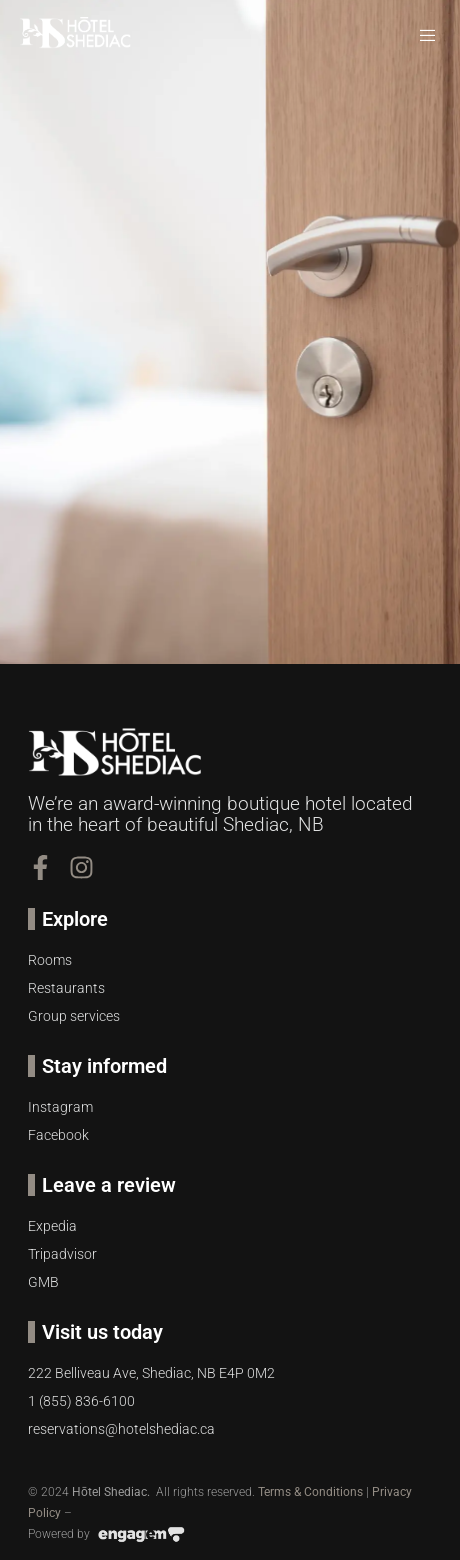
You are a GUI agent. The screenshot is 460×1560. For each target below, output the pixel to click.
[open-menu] (429, 36)
